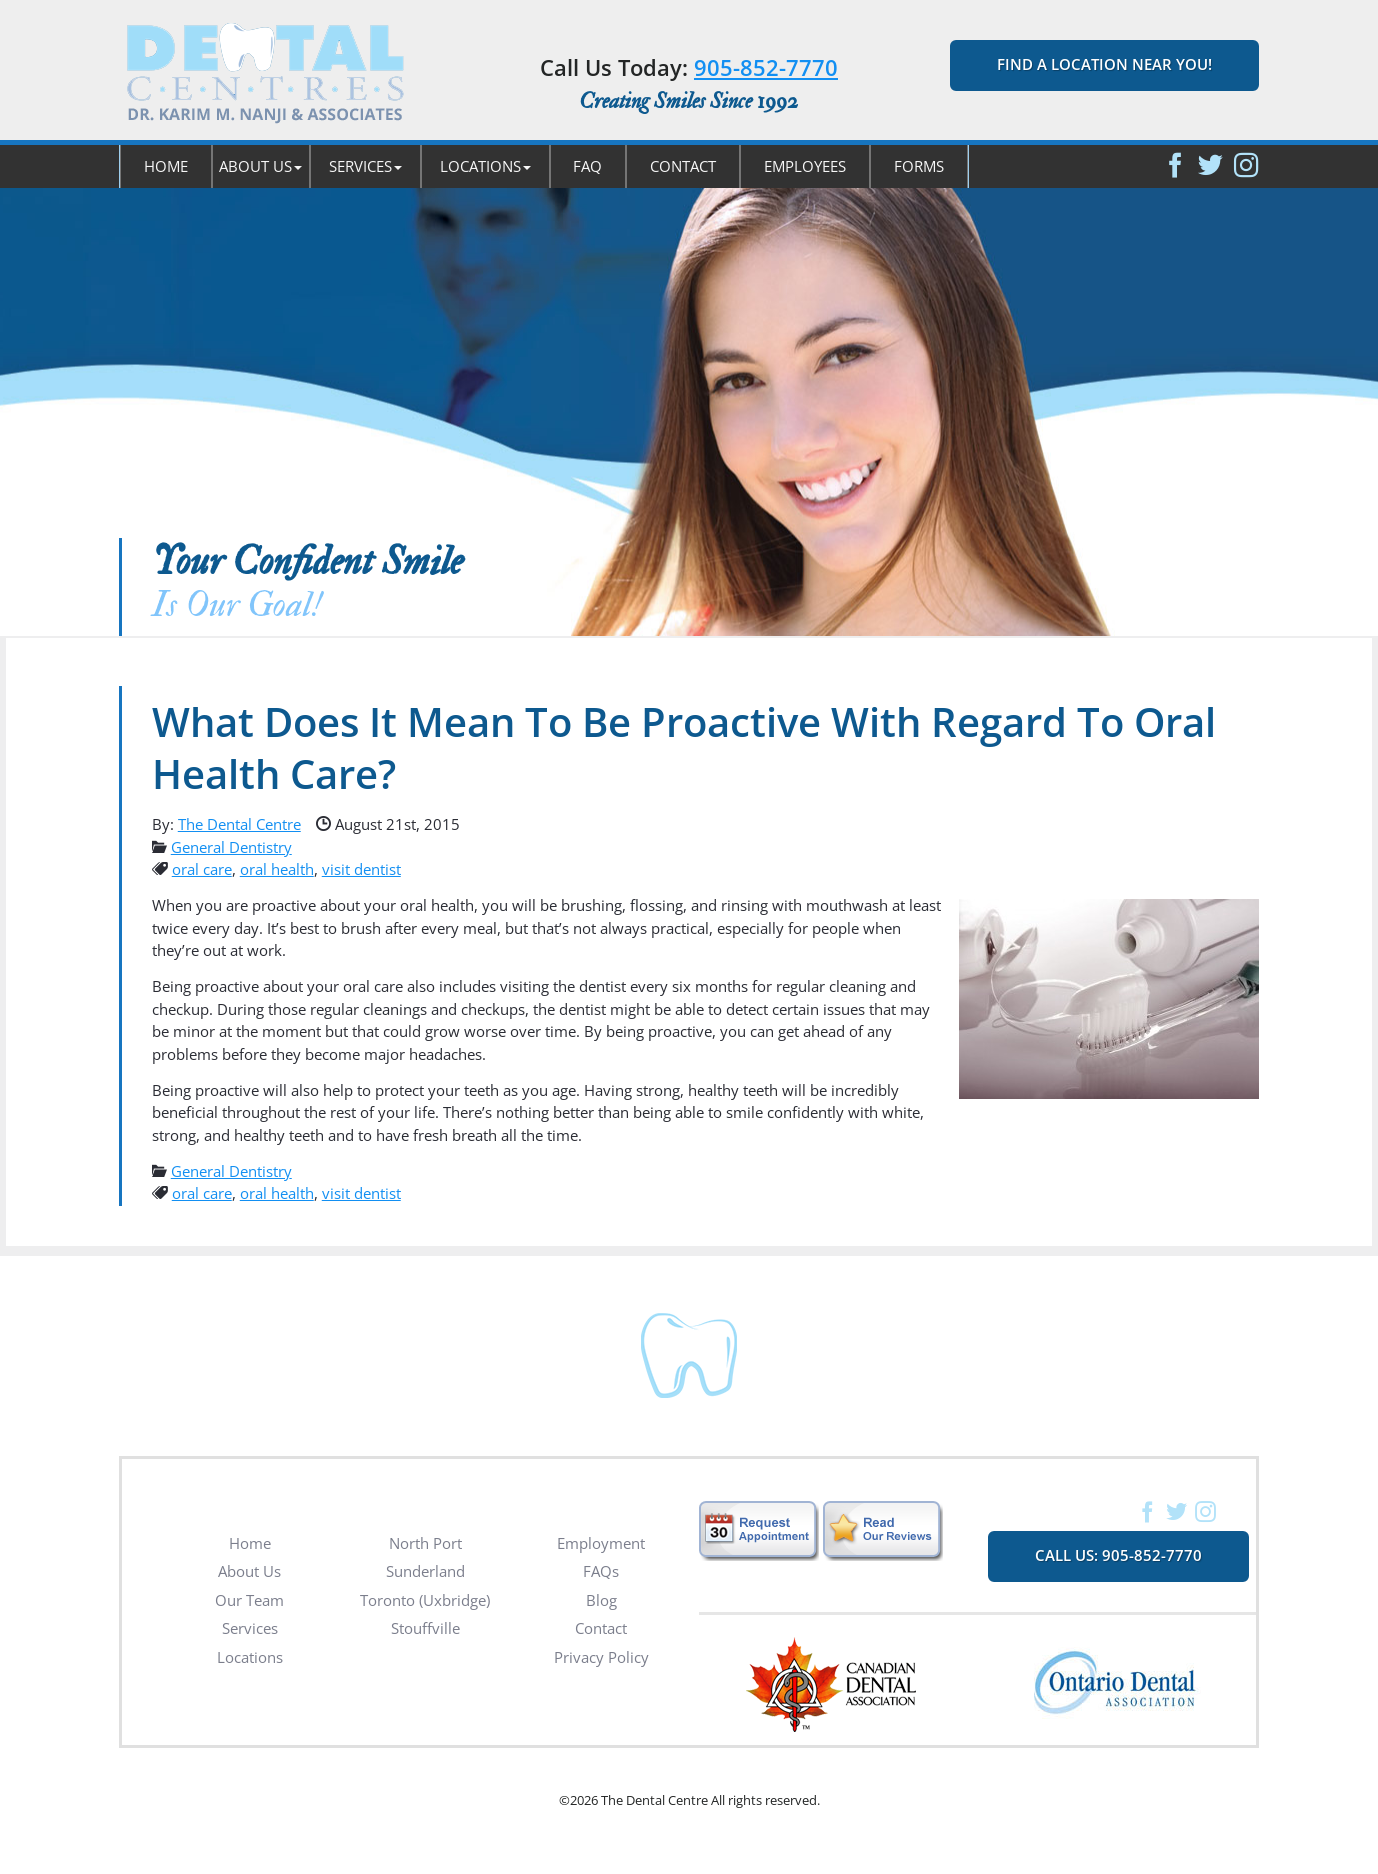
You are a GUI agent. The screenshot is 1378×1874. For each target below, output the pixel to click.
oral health (277, 869)
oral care (202, 869)
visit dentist (361, 869)
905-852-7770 (766, 67)
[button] (261, 166)
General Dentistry (231, 847)
